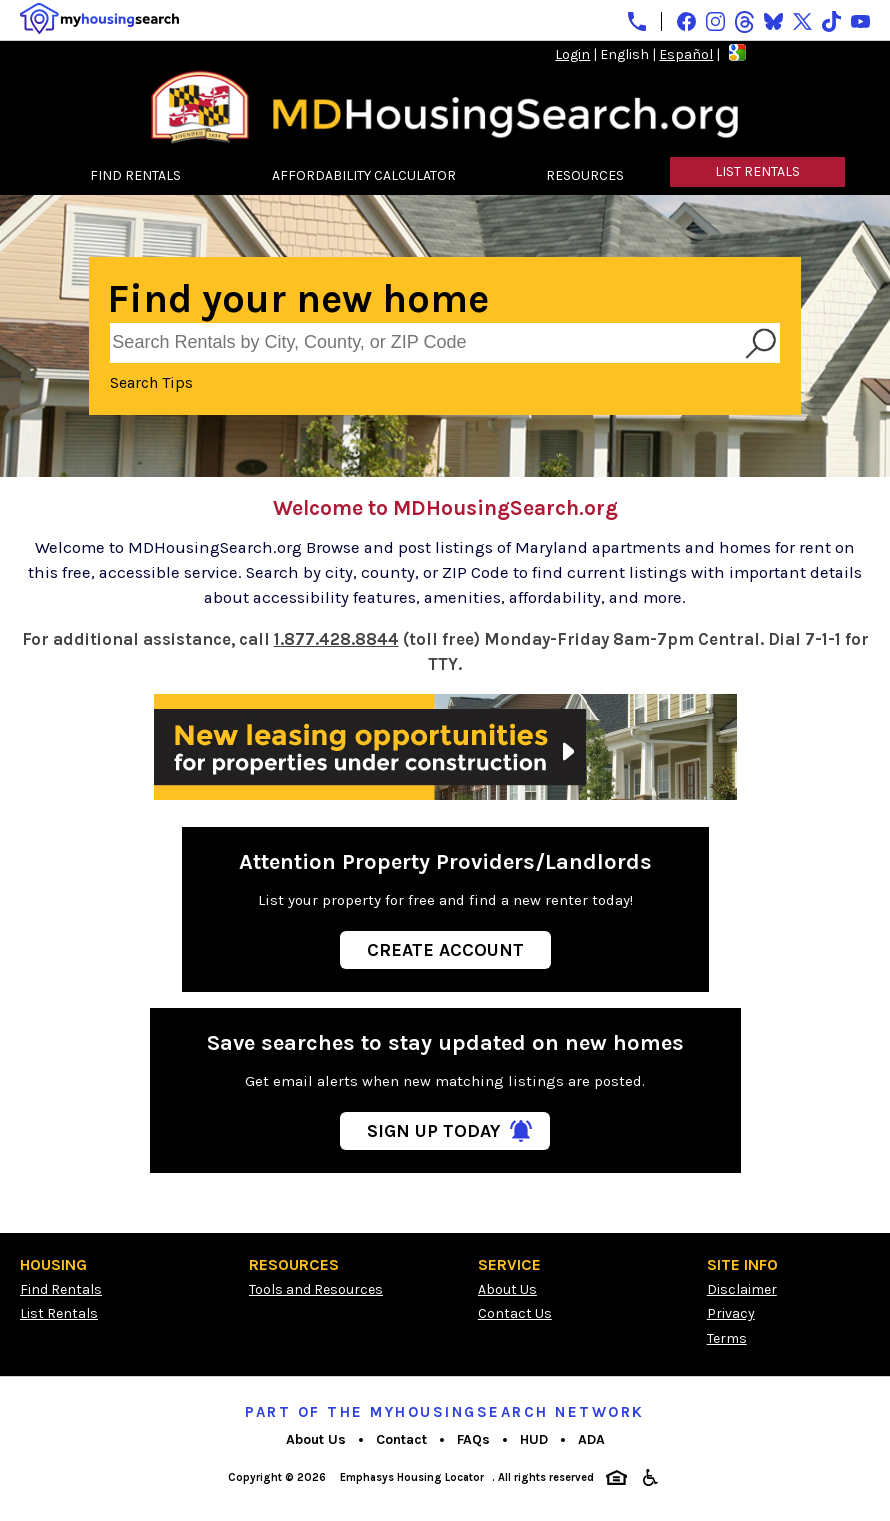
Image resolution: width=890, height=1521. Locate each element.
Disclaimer (742, 1289)
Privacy (731, 1313)
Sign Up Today (433, 1131)
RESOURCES (585, 175)
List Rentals (59, 1313)
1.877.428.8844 (336, 639)
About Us (507, 1289)
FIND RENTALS (135, 175)
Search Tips (151, 382)
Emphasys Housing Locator (412, 1477)
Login (572, 54)
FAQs (473, 1439)
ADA (591, 1439)
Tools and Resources (316, 1289)
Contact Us (515, 1313)
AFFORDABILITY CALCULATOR (364, 175)
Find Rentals (61, 1289)
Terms (727, 1338)
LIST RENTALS (757, 171)
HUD (534, 1439)
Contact (401, 1439)
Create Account (445, 950)
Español (686, 54)
